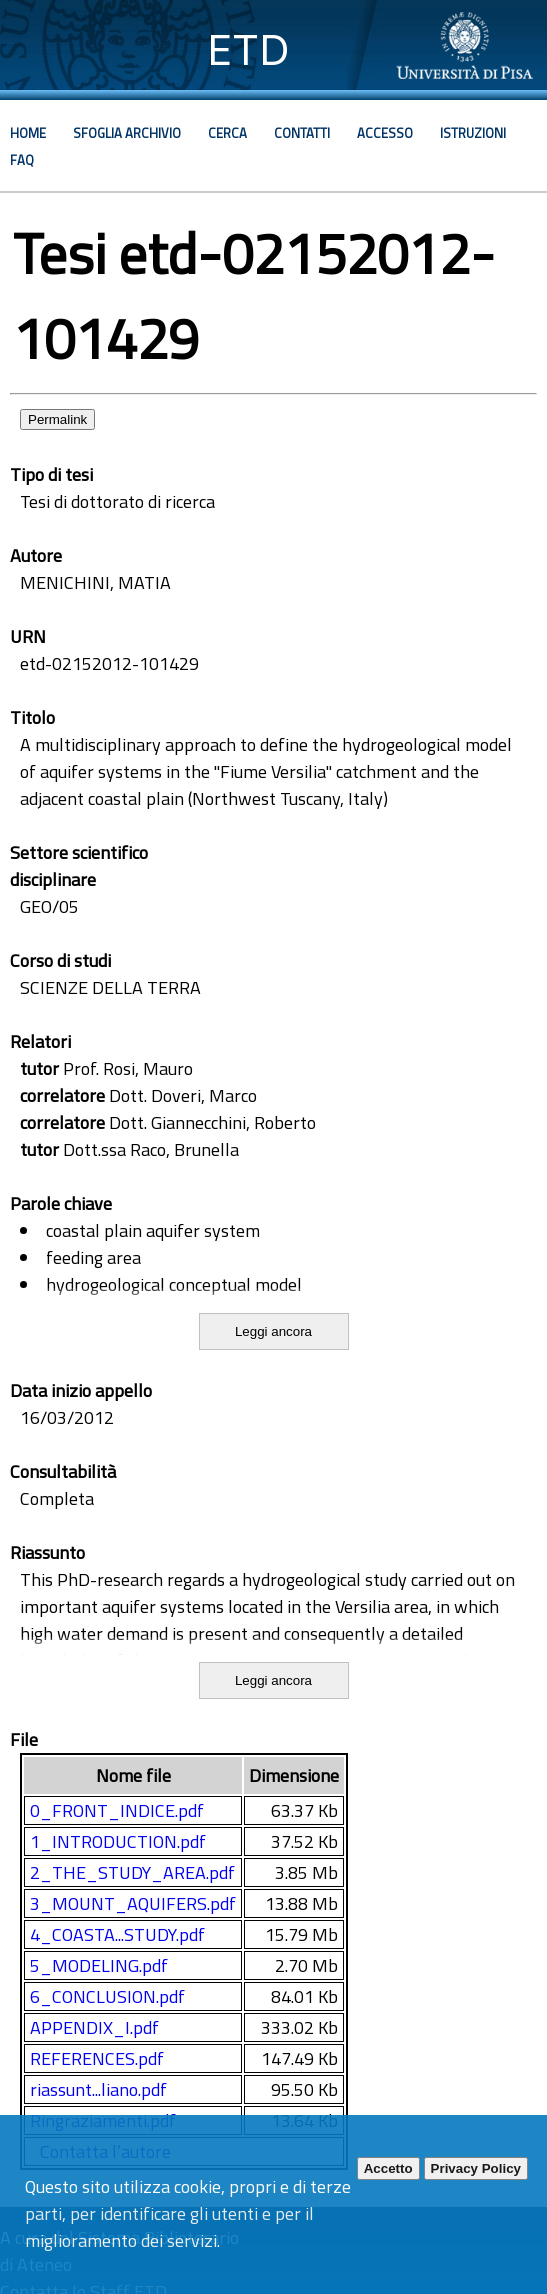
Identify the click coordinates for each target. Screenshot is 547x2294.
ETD (248, 49)
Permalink (57, 419)
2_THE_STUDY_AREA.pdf (132, 1872)
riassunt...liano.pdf (98, 2089)
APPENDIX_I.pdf (94, 2027)
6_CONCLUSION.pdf (107, 1996)
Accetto (388, 2168)
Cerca (227, 133)
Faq (22, 160)
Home (28, 133)
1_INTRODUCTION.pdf (118, 1841)
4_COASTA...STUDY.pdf (117, 1934)
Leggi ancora (273, 1331)
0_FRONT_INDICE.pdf (117, 1810)
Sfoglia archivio (127, 133)
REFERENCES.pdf (97, 2058)
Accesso (385, 133)
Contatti (302, 133)
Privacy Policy (476, 2168)
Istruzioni (473, 133)
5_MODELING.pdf (99, 1965)
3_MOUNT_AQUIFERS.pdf (133, 1903)
